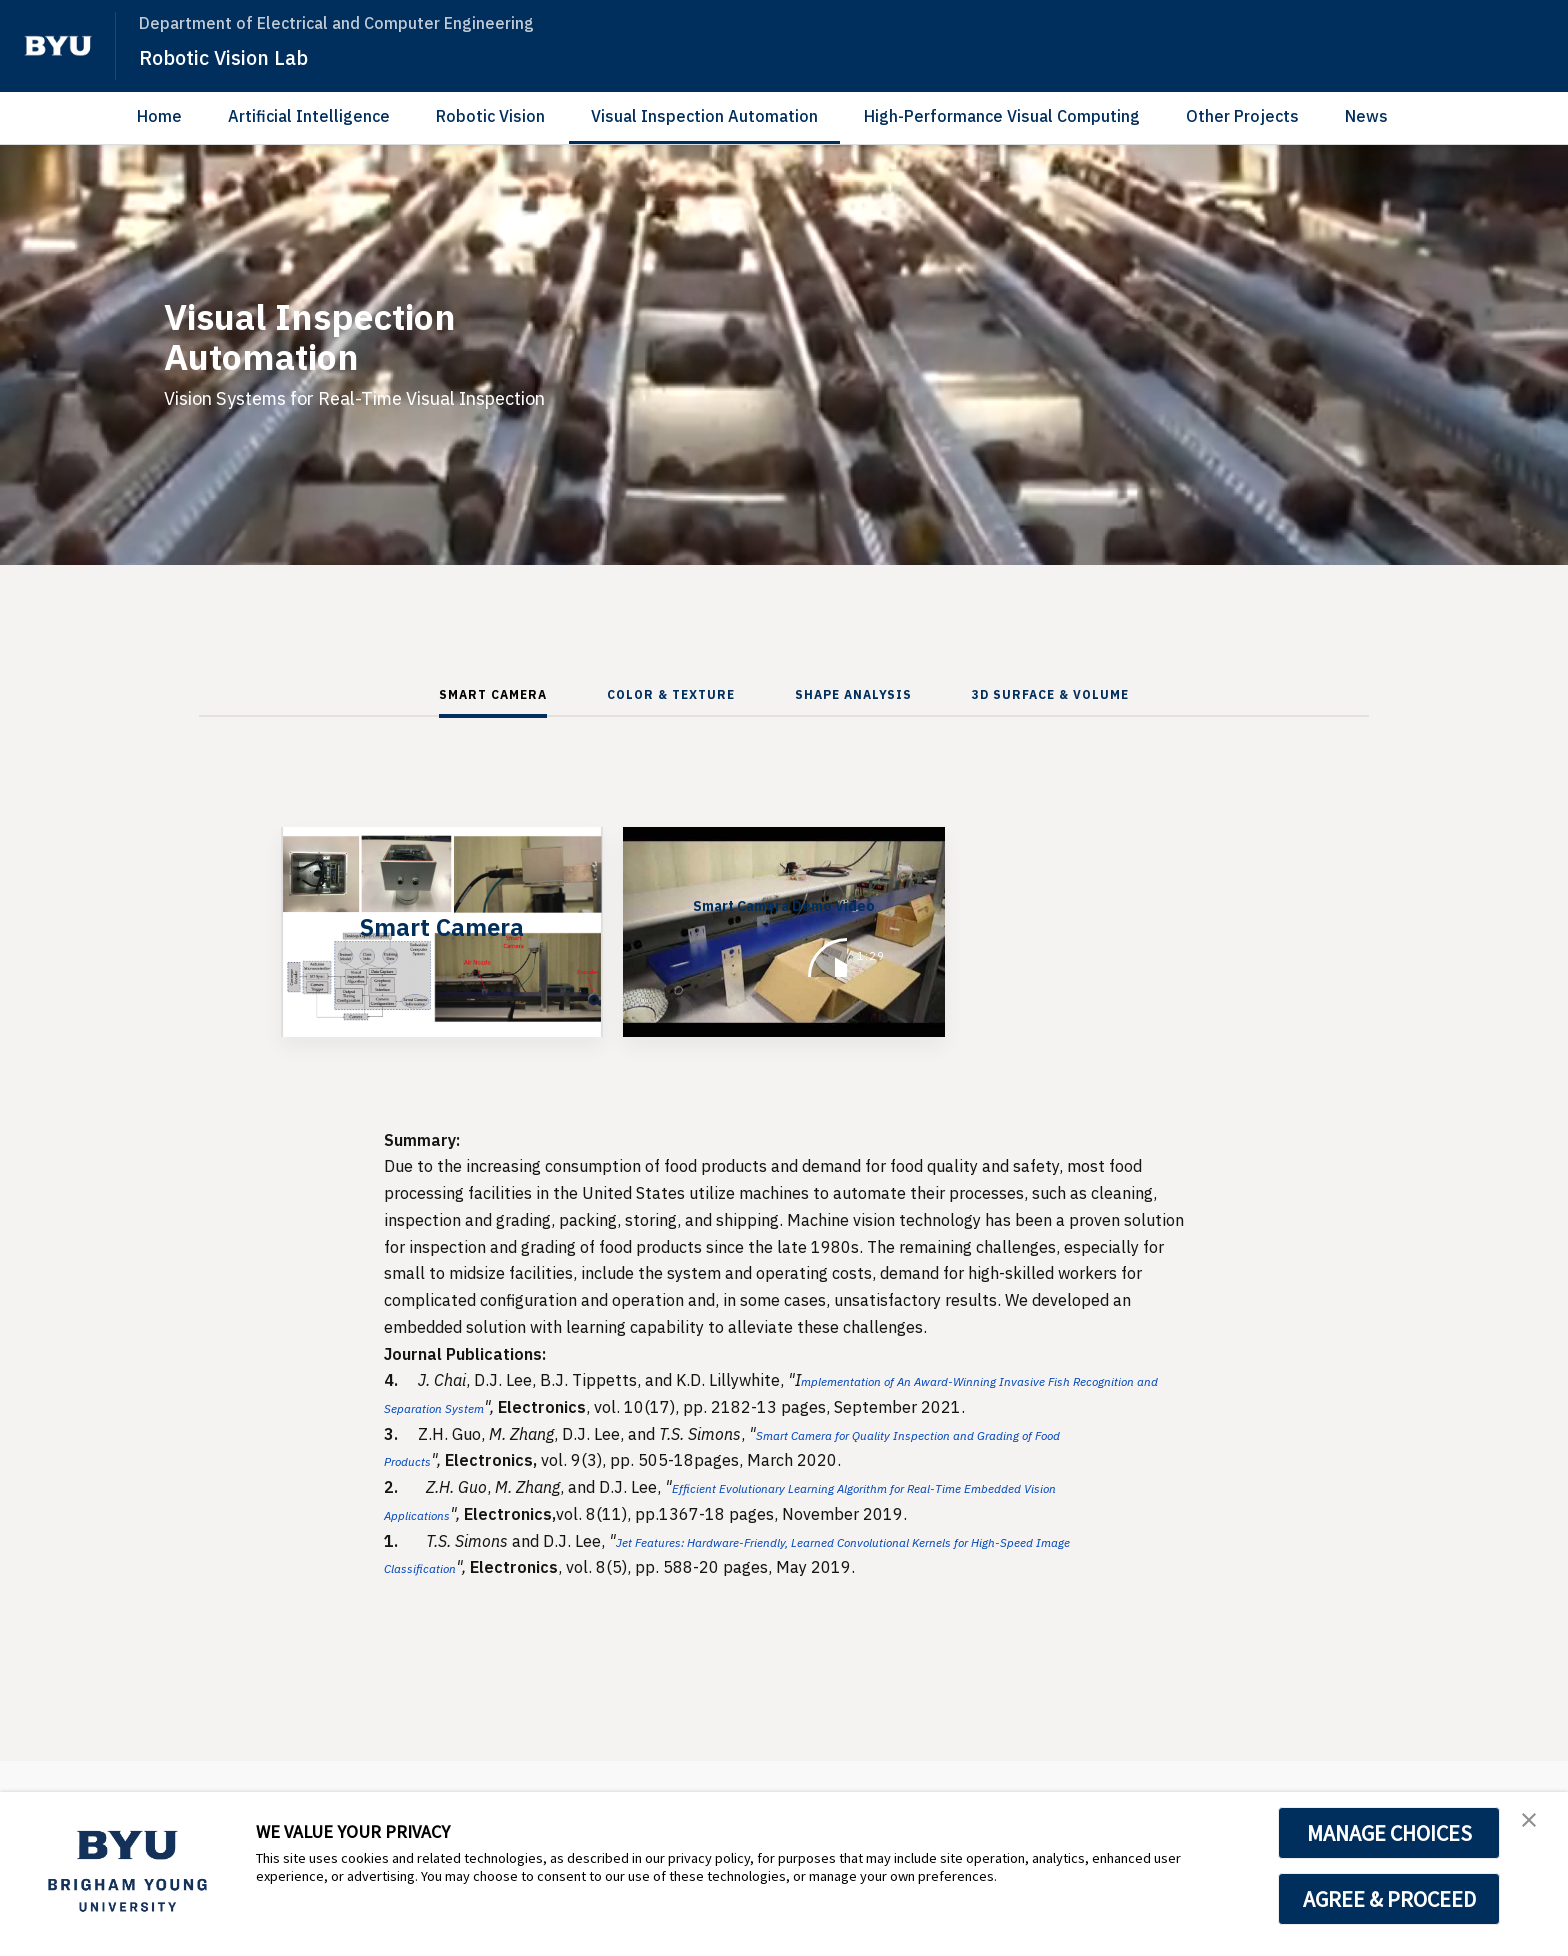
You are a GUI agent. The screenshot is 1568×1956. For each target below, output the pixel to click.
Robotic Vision (490, 116)
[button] (1535, 1828)
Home (159, 116)
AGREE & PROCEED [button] (1389, 1899)
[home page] (58, 46)
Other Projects (1242, 116)
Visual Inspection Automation (704, 116)
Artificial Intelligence (309, 116)
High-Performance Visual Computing (1002, 116)
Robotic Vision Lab (242, 56)
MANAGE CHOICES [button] (1389, 1833)
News (1366, 116)
